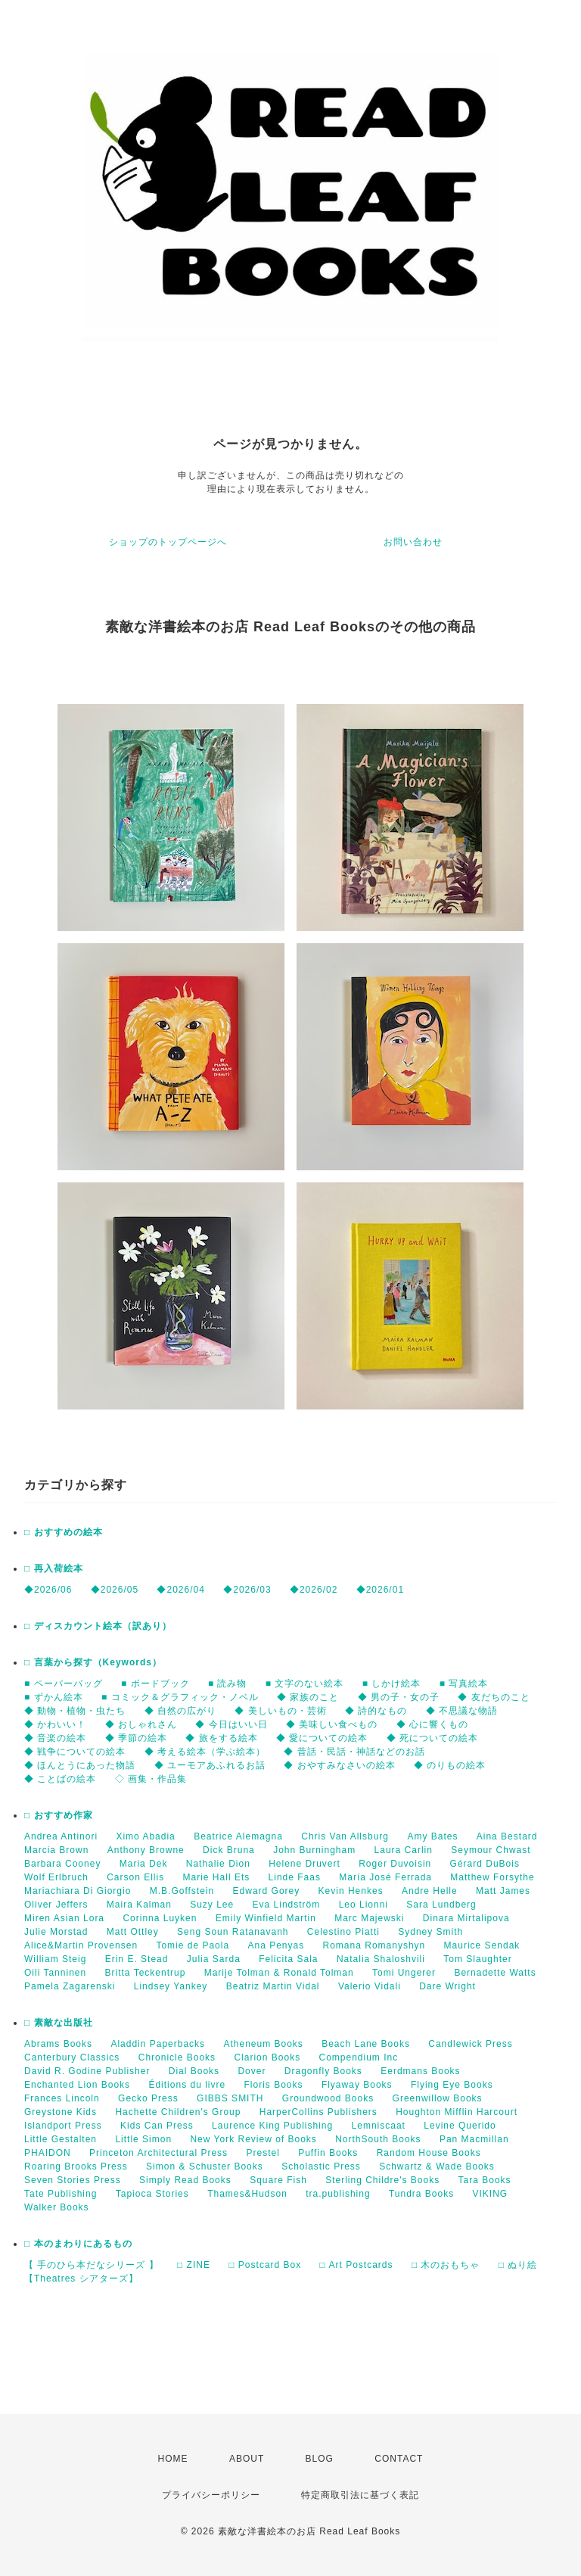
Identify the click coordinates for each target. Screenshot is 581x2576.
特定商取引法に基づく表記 (360, 2495)
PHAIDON (47, 2153)
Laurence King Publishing (272, 2125)
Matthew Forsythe (492, 1877)
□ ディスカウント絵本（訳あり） (98, 1626)
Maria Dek (144, 1863)
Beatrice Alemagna (238, 1836)
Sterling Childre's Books (382, 2180)
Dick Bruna (229, 1850)
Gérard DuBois (485, 1863)
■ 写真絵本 (464, 1683)
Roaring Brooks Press (76, 2166)
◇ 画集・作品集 (151, 1779)
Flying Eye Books (452, 2084)
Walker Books (56, 2207)
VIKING (490, 2193)
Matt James (503, 1891)
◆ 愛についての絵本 (322, 1738)
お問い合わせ (413, 542)
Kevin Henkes (351, 1891)
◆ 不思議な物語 (462, 1710)
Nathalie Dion (218, 1863)
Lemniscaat (378, 2125)
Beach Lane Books (366, 2044)
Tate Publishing (60, 2193)
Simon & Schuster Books (204, 2166)
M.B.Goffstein (182, 1891)
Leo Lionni (363, 1904)
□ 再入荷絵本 (53, 1568)
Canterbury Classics (72, 2057)
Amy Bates (432, 1836)
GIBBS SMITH (230, 2098)
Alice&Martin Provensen (81, 1945)
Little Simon (143, 2139)
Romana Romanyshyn (374, 1945)
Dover (252, 2071)
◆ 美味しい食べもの (331, 1724)
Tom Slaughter (477, 1959)
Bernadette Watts (495, 1972)
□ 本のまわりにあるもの (78, 2243)
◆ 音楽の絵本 (55, 1738)
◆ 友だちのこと (494, 1697)
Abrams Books (58, 2044)
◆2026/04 (180, 1589)
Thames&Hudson (247, 2193)
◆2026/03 (247, 1589)
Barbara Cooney (62, 1863)
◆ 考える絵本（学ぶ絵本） (205, 1751)
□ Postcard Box (264, 2265)
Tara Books (484, 2180)
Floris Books (273, 2084)
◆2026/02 (313, 1589)
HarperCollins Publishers (318, 2112)
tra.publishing (338, 2193)
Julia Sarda (214, 1959)
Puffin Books (328, 2153)
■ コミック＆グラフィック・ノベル (180, 1697)
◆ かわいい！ (55, 1724)
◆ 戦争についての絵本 (75, 1751)
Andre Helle (430, 1891)
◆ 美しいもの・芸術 (280, 1710)
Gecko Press (148, 2098)
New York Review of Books (253, 2139)
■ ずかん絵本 (53, 1697)
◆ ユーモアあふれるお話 (210, 1765)
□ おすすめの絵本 (63, 1532)
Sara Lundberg (441, 1904)
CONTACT (398, 2458)
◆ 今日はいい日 (231, 1724)
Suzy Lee (212, 1904)
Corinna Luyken (160, 1918)
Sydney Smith (430, 1932)
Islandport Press (63, 2125)
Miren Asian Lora (64, 1918)
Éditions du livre (186, 2084)
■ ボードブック (155, 1683)
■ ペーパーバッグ (63, 1683)
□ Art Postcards (356, 2265)
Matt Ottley (133, 1932)
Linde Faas (295, 1877)
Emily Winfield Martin (266, 1918)
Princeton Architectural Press (158, 2153)
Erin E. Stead (137, 1959)
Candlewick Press (470, 2044)
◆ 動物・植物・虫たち (75, 1710)
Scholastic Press (321, 2166)
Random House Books (429, 2153)
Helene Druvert (304, 1863)
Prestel (262, 2153)
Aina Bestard (507, 1836)
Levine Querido (460, 2125)
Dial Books (194, 2071)
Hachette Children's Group (178, 2112)
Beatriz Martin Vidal (273, 1986)
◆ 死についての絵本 (432, 1738)
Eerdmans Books (420, 2071)
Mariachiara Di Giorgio (77, 1891)
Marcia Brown (56, 1850)
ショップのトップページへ (168, 542)
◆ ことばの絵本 (60, 1779)
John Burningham (314, 1850)
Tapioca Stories (152, 2193)
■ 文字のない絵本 (305, 1683)
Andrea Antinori (61, 1836)
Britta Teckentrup (145, 1972)
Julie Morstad (56, 1932)
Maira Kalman (139, 1904)
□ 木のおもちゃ (446, 2265)
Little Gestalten (60, 2139)
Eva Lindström (287, 1904)
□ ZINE (193, 2265)
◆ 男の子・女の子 (399, 1697)
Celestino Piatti (343, 1932)
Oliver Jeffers (56, 1904)
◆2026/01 (380, 1589)
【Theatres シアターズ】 (81, 2278)
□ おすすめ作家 (58, 1815)
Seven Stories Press (72, 2180)
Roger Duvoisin (395, 1863)
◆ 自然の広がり (180, 1710)
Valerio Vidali (369, 1986)
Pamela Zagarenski (69, 1986)
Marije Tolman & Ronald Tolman (279, 1972)
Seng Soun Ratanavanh (232, 1932)
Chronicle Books (177, 2057)
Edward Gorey (266, 1891)
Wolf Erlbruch (56, 1877)
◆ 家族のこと (308, 1697)
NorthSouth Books (378, 2139)
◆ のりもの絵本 (450, 1765)
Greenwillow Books (438, 2098)
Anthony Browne (146, 1850)
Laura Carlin (403, 1850)
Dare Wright (447, 1986)
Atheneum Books (263, 2044)
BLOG (320, 2458)
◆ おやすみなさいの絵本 (339, 1765)
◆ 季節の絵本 (136, 1738)
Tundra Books (421, 2193)
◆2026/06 (48, 1589)
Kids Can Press (157, 2125)
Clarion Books (267, 2057)
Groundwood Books (328, 2098)
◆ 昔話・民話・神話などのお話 (354, 1751)
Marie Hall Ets (216, 1877)
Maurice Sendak (482, 1945)
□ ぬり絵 (518, 2265)
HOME (173, 2458)
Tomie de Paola (192, 1945)
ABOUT (246, 2458)
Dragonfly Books (323, 2071)
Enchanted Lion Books (77, 2084)
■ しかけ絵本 (391, 1683)
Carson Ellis (135, 1877)
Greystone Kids (60, 2112)
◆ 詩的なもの (376, 1710)
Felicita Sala (288, 1959)
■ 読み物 (227, 1683)
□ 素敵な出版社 (58, 2022)
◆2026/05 (114, 1589)
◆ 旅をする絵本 (221, 1738)
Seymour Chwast (490, 1850)
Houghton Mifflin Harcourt (456, 2112)
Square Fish (278, 2180)
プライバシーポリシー (211, 2495)
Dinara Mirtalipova (466, 1918)
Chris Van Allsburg (345, 1836)
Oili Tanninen (55, 1972)
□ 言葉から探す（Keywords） (93, 1662)
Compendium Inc (358, 2057)
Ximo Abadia (145, 1836)
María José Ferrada (385, 1877)
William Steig (55, 1959)
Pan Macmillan (474, 2139)
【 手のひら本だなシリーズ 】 (91, 2265)
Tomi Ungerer (404, 1972)
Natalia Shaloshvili (381, 1959)
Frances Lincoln (62, 2098)
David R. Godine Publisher (87, 2071)
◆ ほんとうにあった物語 (79, 1765)
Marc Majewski (369, 1918)
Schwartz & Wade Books (437, 2166)
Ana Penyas (275, 1945)
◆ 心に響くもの (432, 1724)
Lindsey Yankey (171, 1986)
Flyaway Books (357, 2084)
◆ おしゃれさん (141, 1724)
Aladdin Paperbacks (157, 2044)
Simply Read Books (185, 2180)
